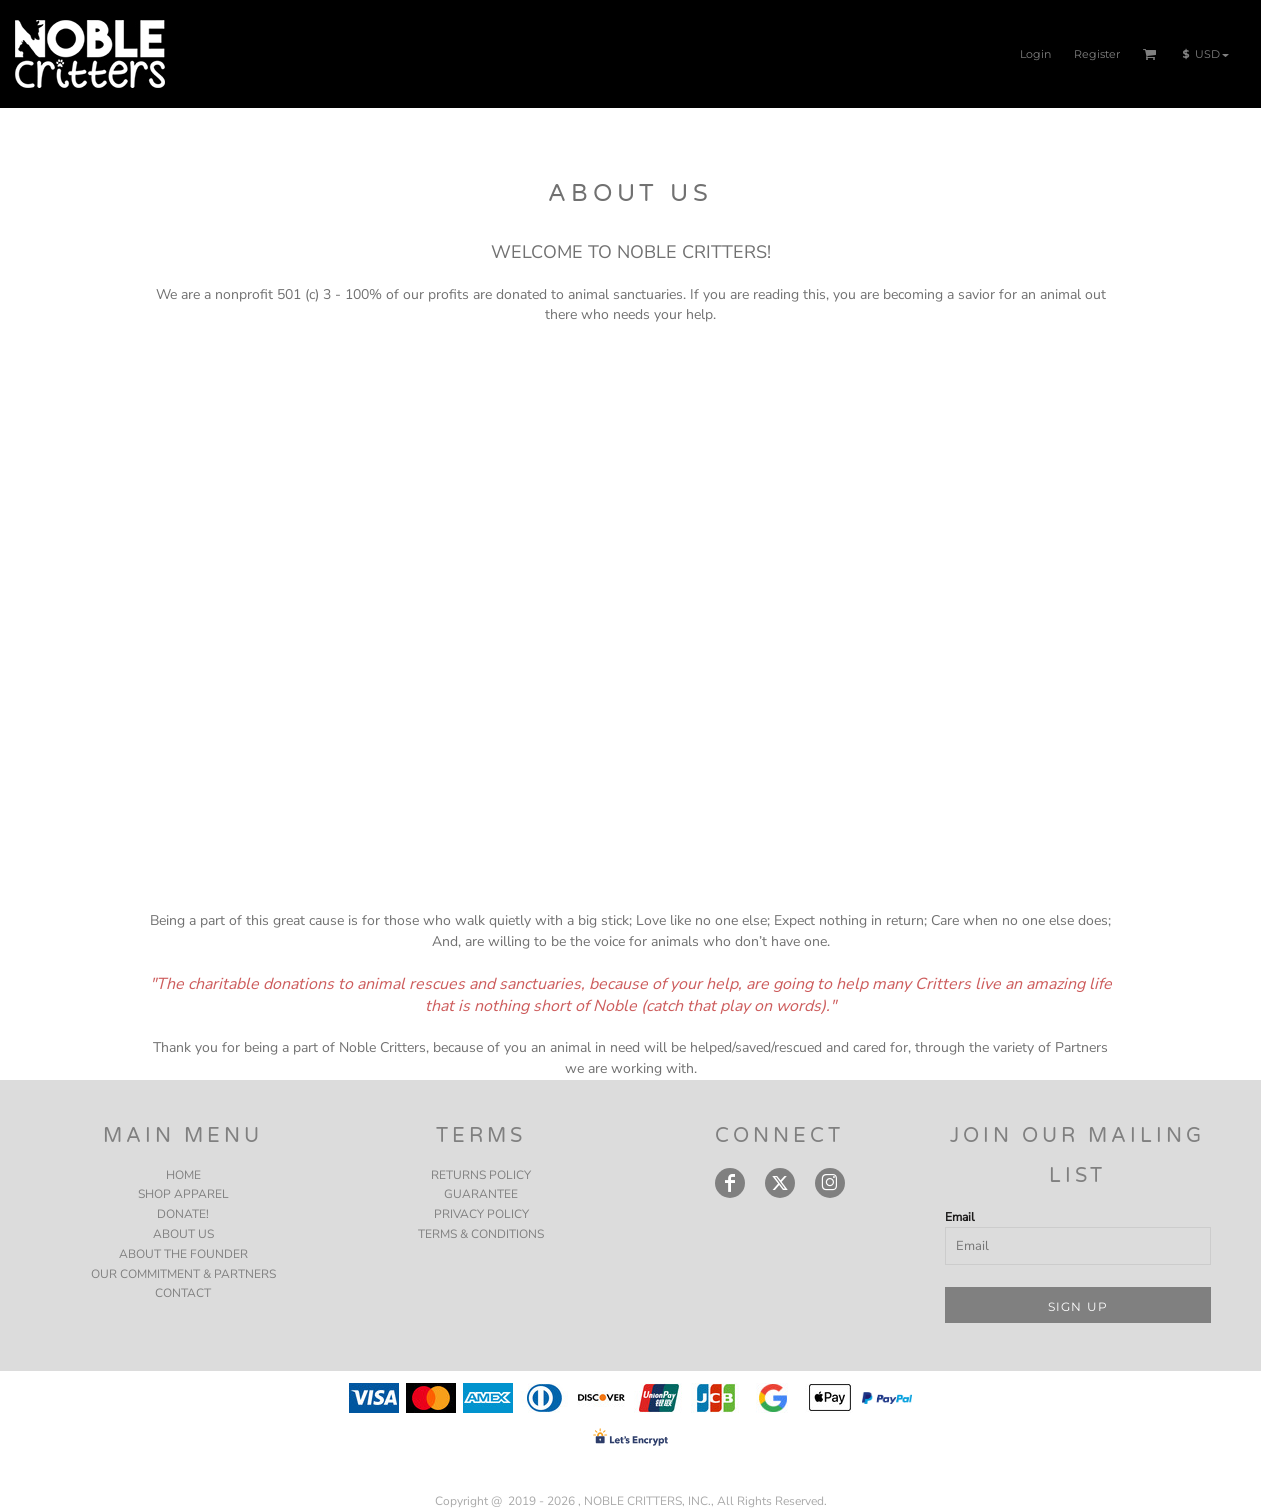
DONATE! (183, 1214)
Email (960, 1217)
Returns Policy (481, 1175)
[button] (1150, 54)
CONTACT (183, 1293)
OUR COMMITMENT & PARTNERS (183, 1274)
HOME (183, 1175)
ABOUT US (183, 1234)
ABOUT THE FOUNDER (183, 1254)
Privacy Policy (481, 1214)
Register (1097, 54)
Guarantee (481, 1194)
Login (1035, 54)
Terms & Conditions (481, 1234)
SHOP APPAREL (183, 1194)
